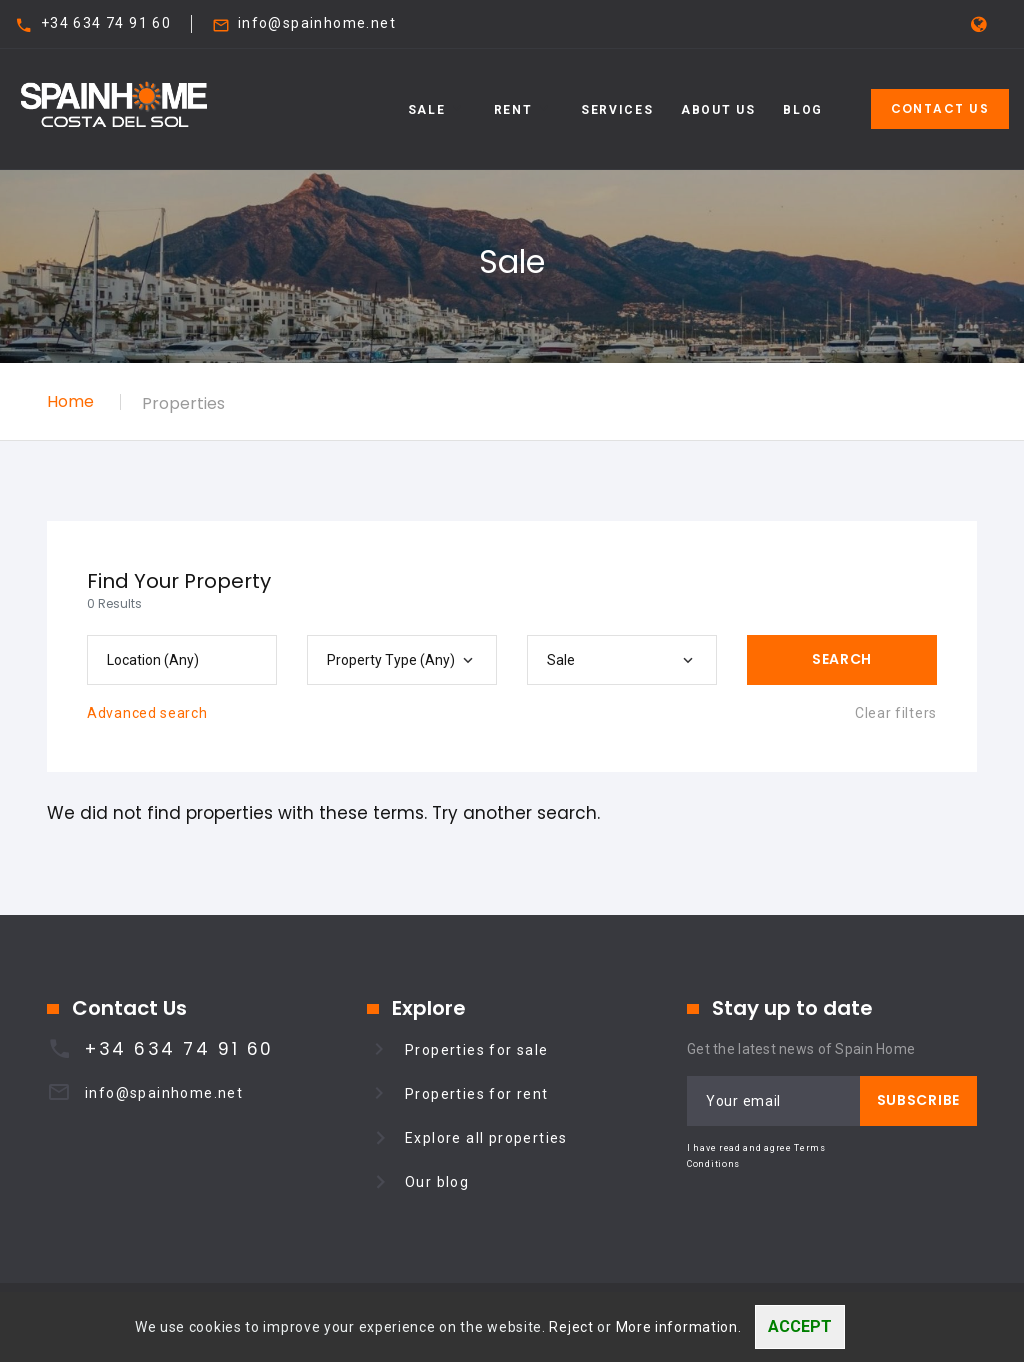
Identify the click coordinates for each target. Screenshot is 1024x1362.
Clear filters (896, 713)
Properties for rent (477, 1094)
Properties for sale (477, 1050)
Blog (803, 110)
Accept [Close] (800, 1326)
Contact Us (940, 108)
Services (617, 110)
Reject (571, 1327)
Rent (513, 110)
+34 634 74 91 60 (106, 23)
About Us (718, 110)
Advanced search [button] (147, 713)
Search (842, 659)
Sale (427, 110)
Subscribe (918, 1100)
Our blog (437, 1182)
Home (70, 401)
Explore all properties (486, 1138)
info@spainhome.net (317, 23)
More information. (679, 1327)
